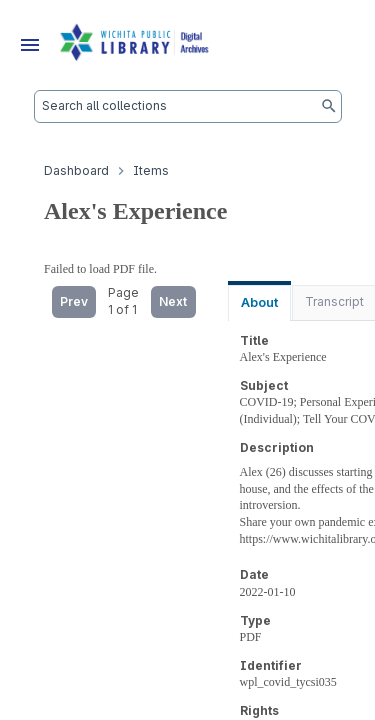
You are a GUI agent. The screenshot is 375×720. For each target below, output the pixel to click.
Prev (74, 301)
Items (151, 170)
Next (173, 301)
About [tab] (259, 302)
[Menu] (30, 45)
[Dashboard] (135, 44)
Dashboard (76, 170)
